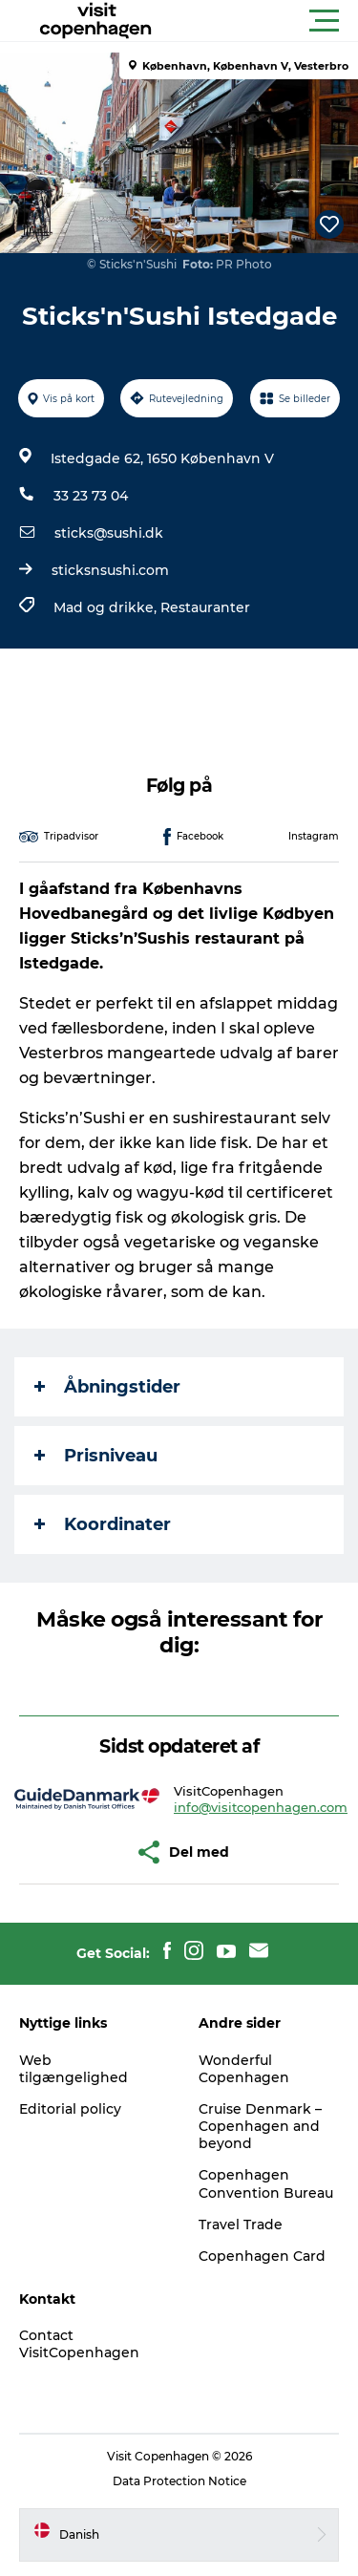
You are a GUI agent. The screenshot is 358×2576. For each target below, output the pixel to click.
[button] (265, 21)
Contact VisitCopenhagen (79, 2344)
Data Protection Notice (179, 2481)
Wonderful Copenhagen (244, 2069)
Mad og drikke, (106, 607)
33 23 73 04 (90, 495)
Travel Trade (241, 2224)
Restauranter (205, 607)
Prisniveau (96, 1455)
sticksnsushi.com (110, 570)
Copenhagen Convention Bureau (266, 2183)
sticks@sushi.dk (108, 533)
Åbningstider (107, 1386)
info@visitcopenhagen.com (260, 1807)
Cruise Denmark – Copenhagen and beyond (260, 2126)
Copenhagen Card (262, 2256)
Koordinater (102, 1524)
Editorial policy (70, 2109)
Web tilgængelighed (73, 2069)
